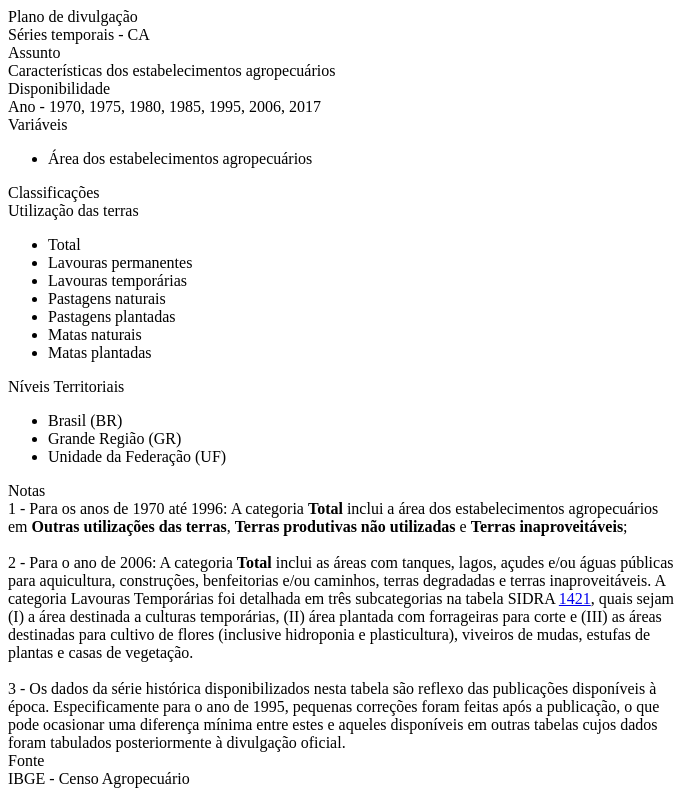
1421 (575, 598)
